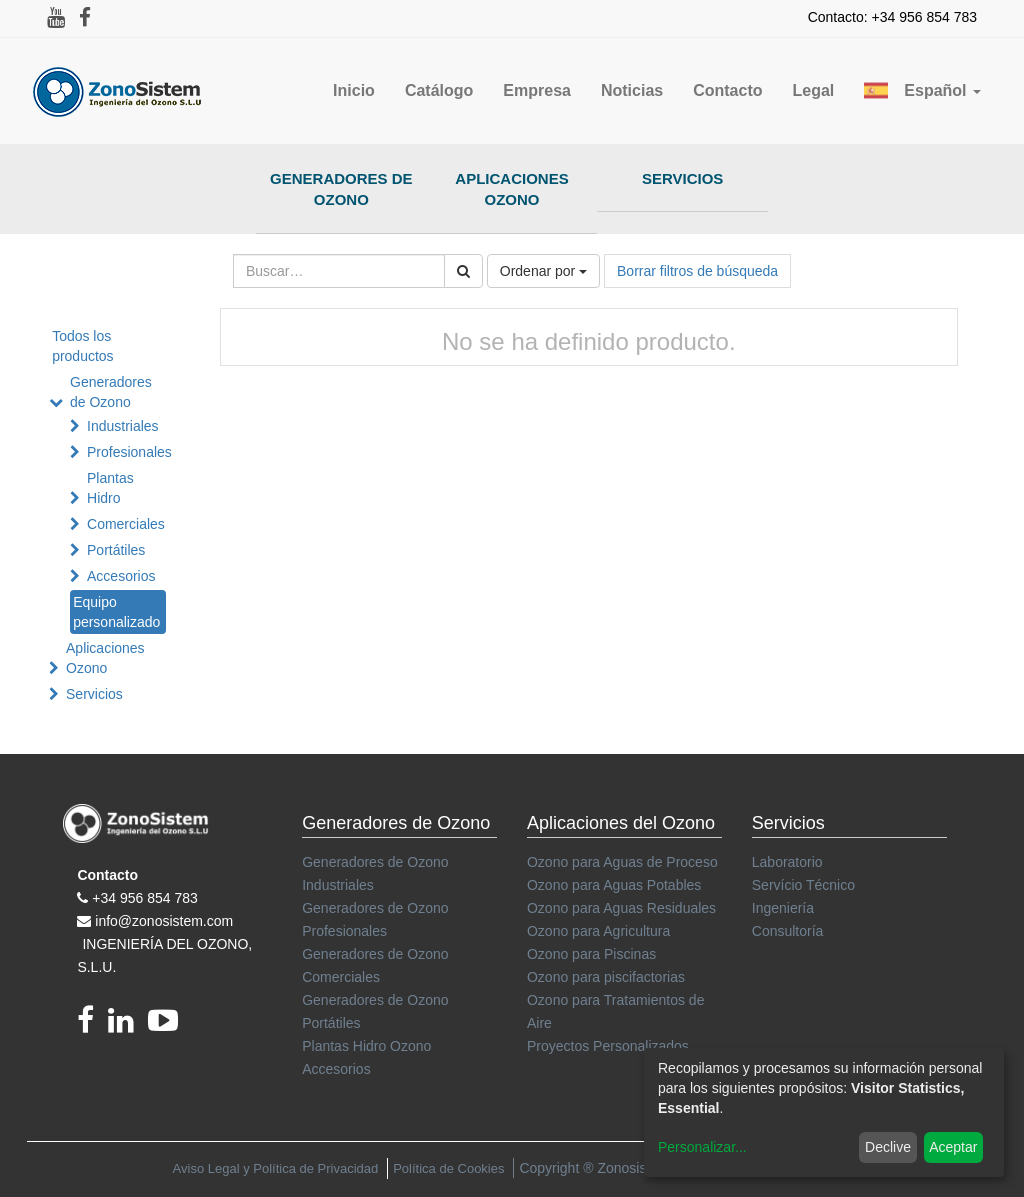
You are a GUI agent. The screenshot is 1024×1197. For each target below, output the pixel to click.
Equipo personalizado (116, 612)
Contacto (107, 875)
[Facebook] (92, 1026)
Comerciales (126, 524)
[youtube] (168, 1026)
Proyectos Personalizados (608, 1046)
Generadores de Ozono (341, 189)
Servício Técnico (803, 885)
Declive (888, 1147)
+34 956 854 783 (145, 898)
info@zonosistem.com (164, 921)
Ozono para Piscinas (591, 954)
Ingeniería (783, 908)
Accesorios (121, 576)
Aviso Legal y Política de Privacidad (276, 1168)
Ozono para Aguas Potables (614, 885)
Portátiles (116, 550)
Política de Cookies (448, 1168)
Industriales (123, 426)
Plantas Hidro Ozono (366, 1046)
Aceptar (953, 1147)
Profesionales (129, 452)
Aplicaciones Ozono (511, 189)
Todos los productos (82, 346)
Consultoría (788, 931)
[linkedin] (128, 1026)
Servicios (682, 178)
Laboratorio (787, 862)
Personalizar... (702, 1147)
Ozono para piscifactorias (606, 977)
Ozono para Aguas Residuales (621, 908)
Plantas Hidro (110, 488)
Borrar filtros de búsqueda (697, 271)
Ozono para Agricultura (598, 931)
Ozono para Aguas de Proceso (622, 862)
